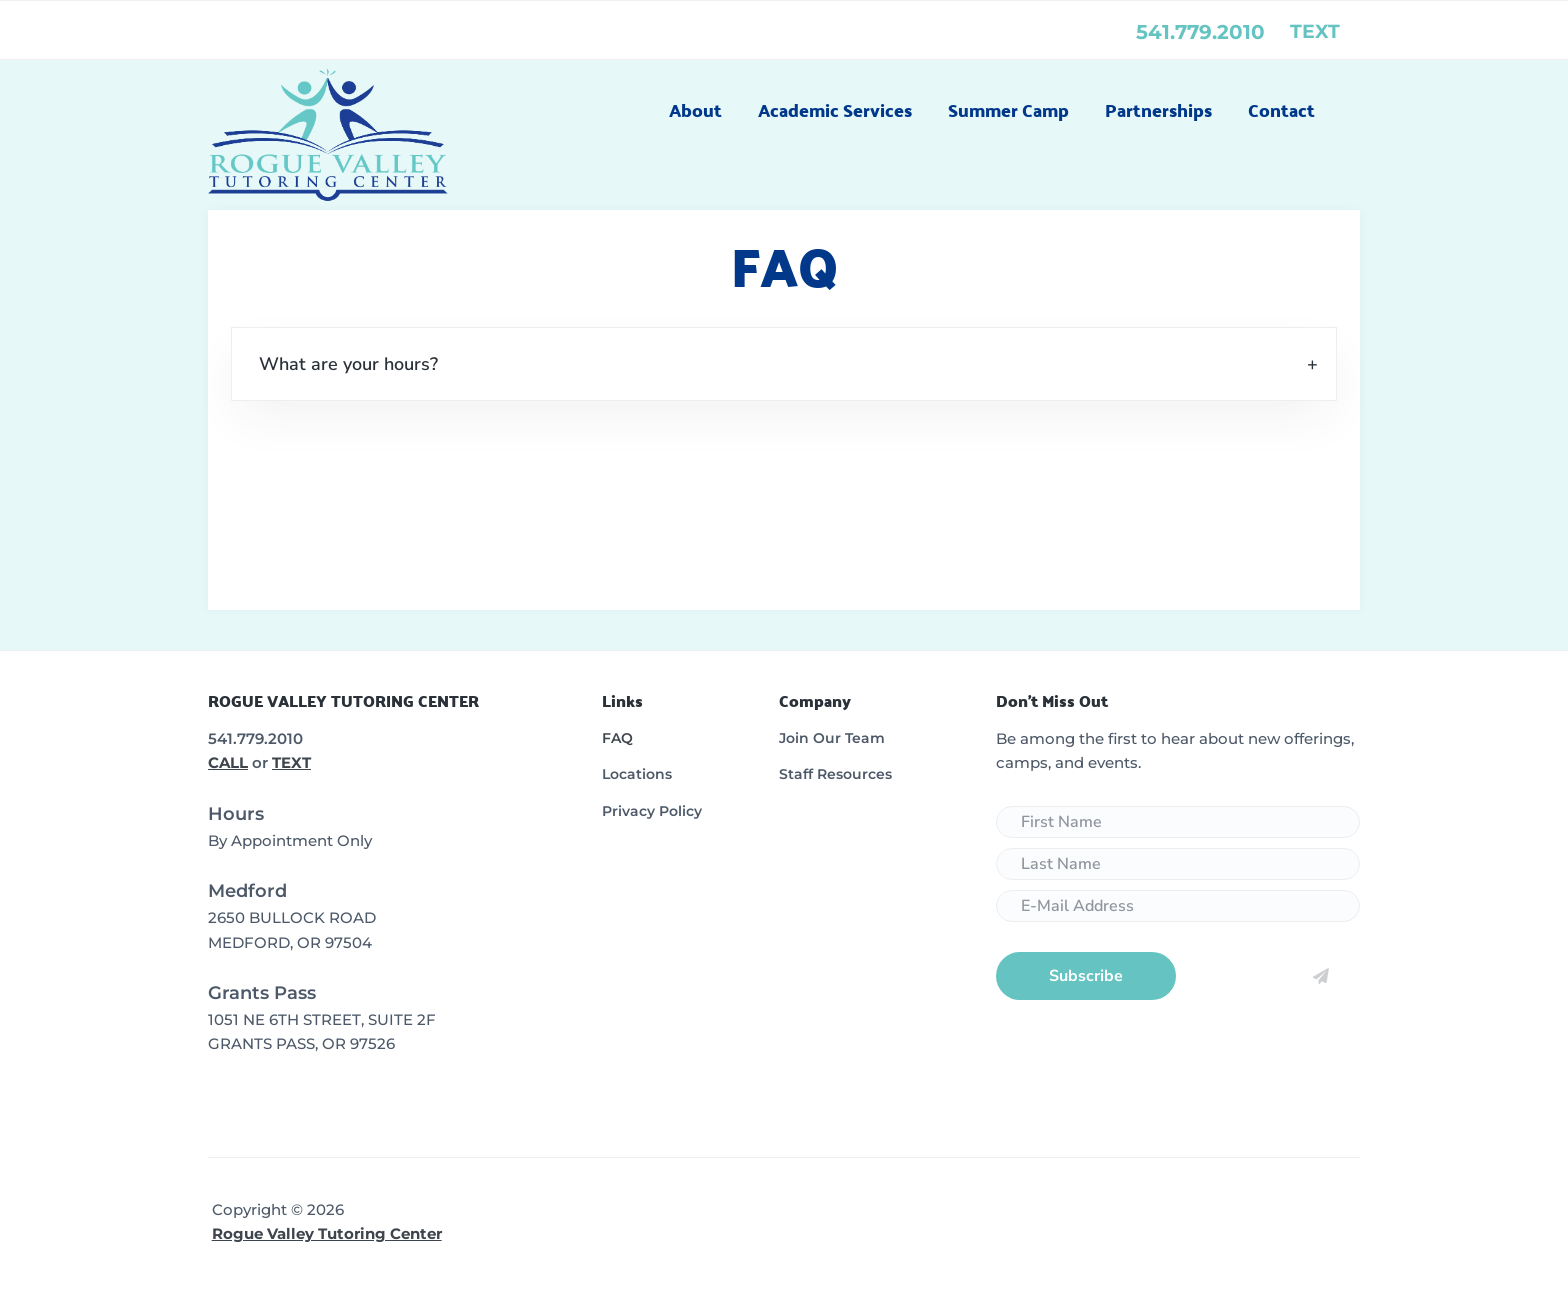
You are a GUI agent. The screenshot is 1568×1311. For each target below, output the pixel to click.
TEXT (291, 762)
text (1315, 31)
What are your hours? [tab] (348, 364)
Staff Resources (835, 774)
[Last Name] (1178, 864)
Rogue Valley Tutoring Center (327, 1233)
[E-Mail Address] (1178, 906)
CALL (228, 762)
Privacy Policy (652, 811)
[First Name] (1178, 822)
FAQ (617, 738)
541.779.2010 (1200, 32)
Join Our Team (832, 738)
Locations (637, 774)
